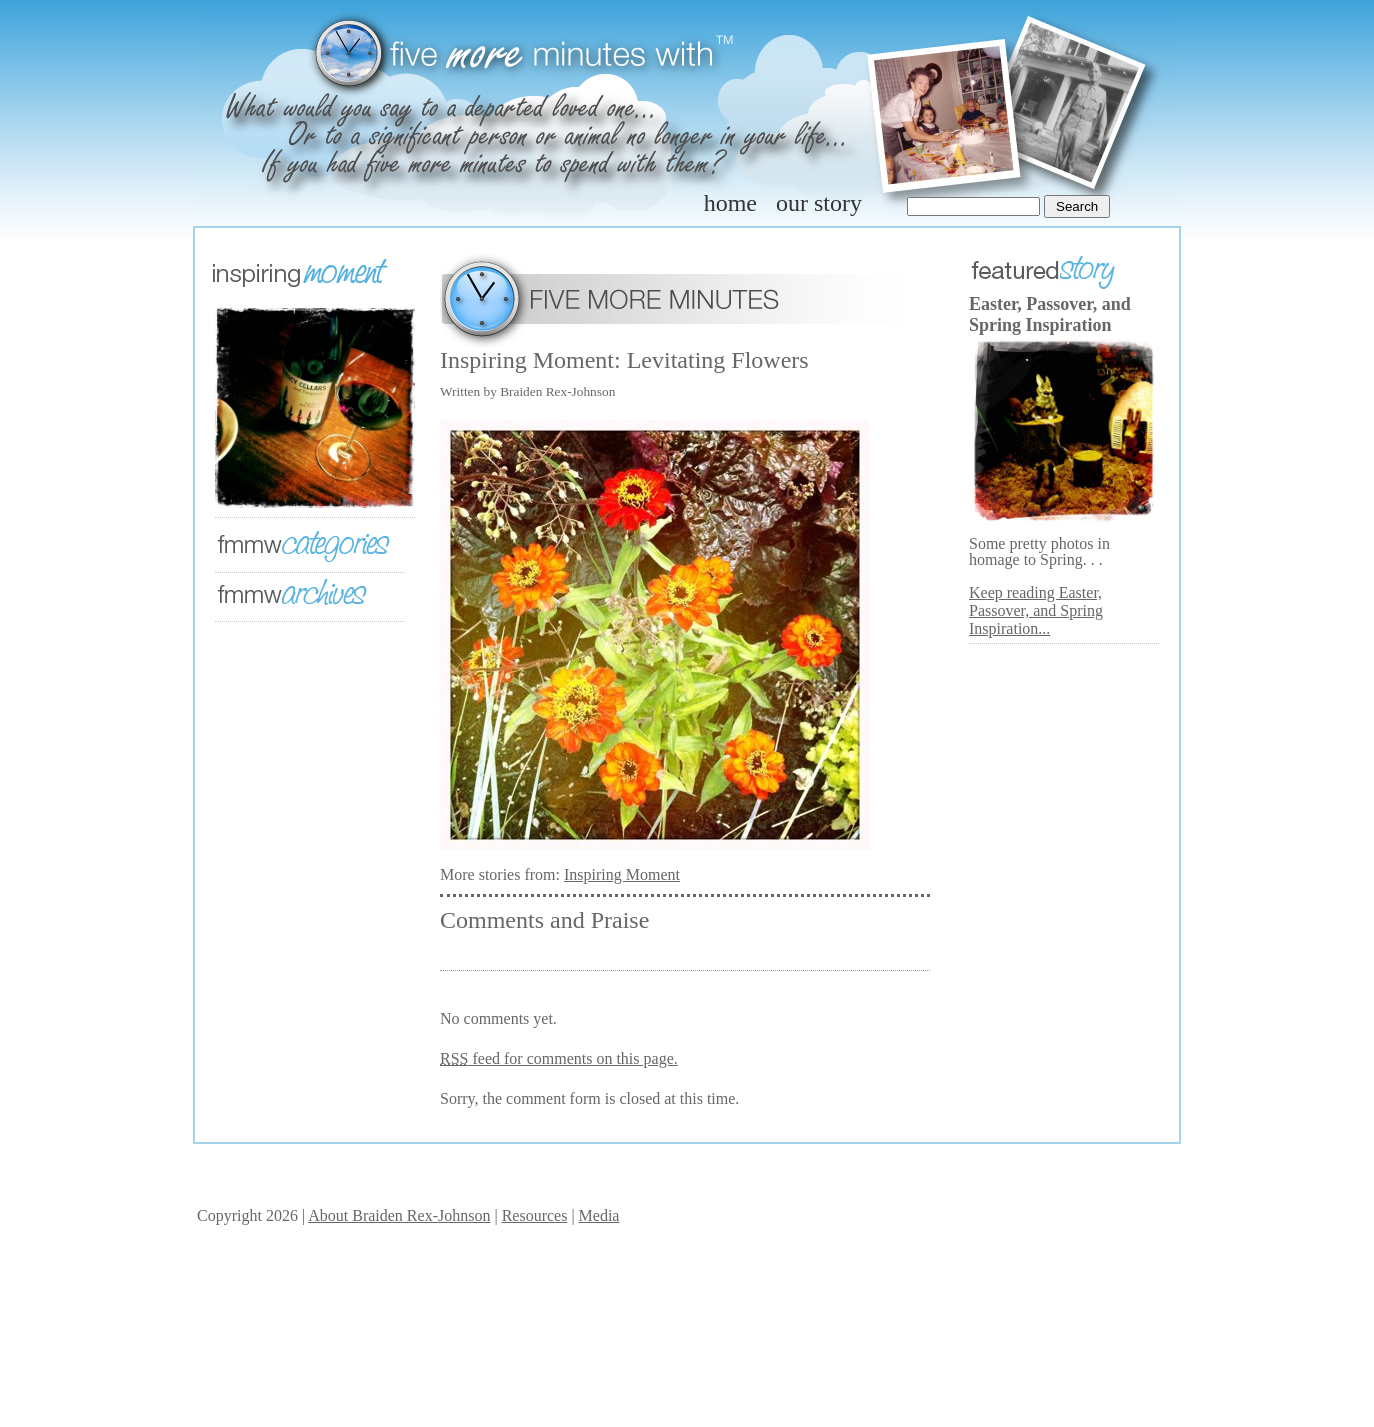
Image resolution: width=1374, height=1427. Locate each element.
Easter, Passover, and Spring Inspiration (1050, 314)
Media (599, 1215)
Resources (535, 1215)
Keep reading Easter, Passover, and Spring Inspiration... (1036, 610)
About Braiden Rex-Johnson (399, 1215)
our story (819, 203)
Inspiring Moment (622, 874)
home (730, 203)
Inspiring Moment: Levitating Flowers (624, 360)
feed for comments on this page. (559, 1058)
